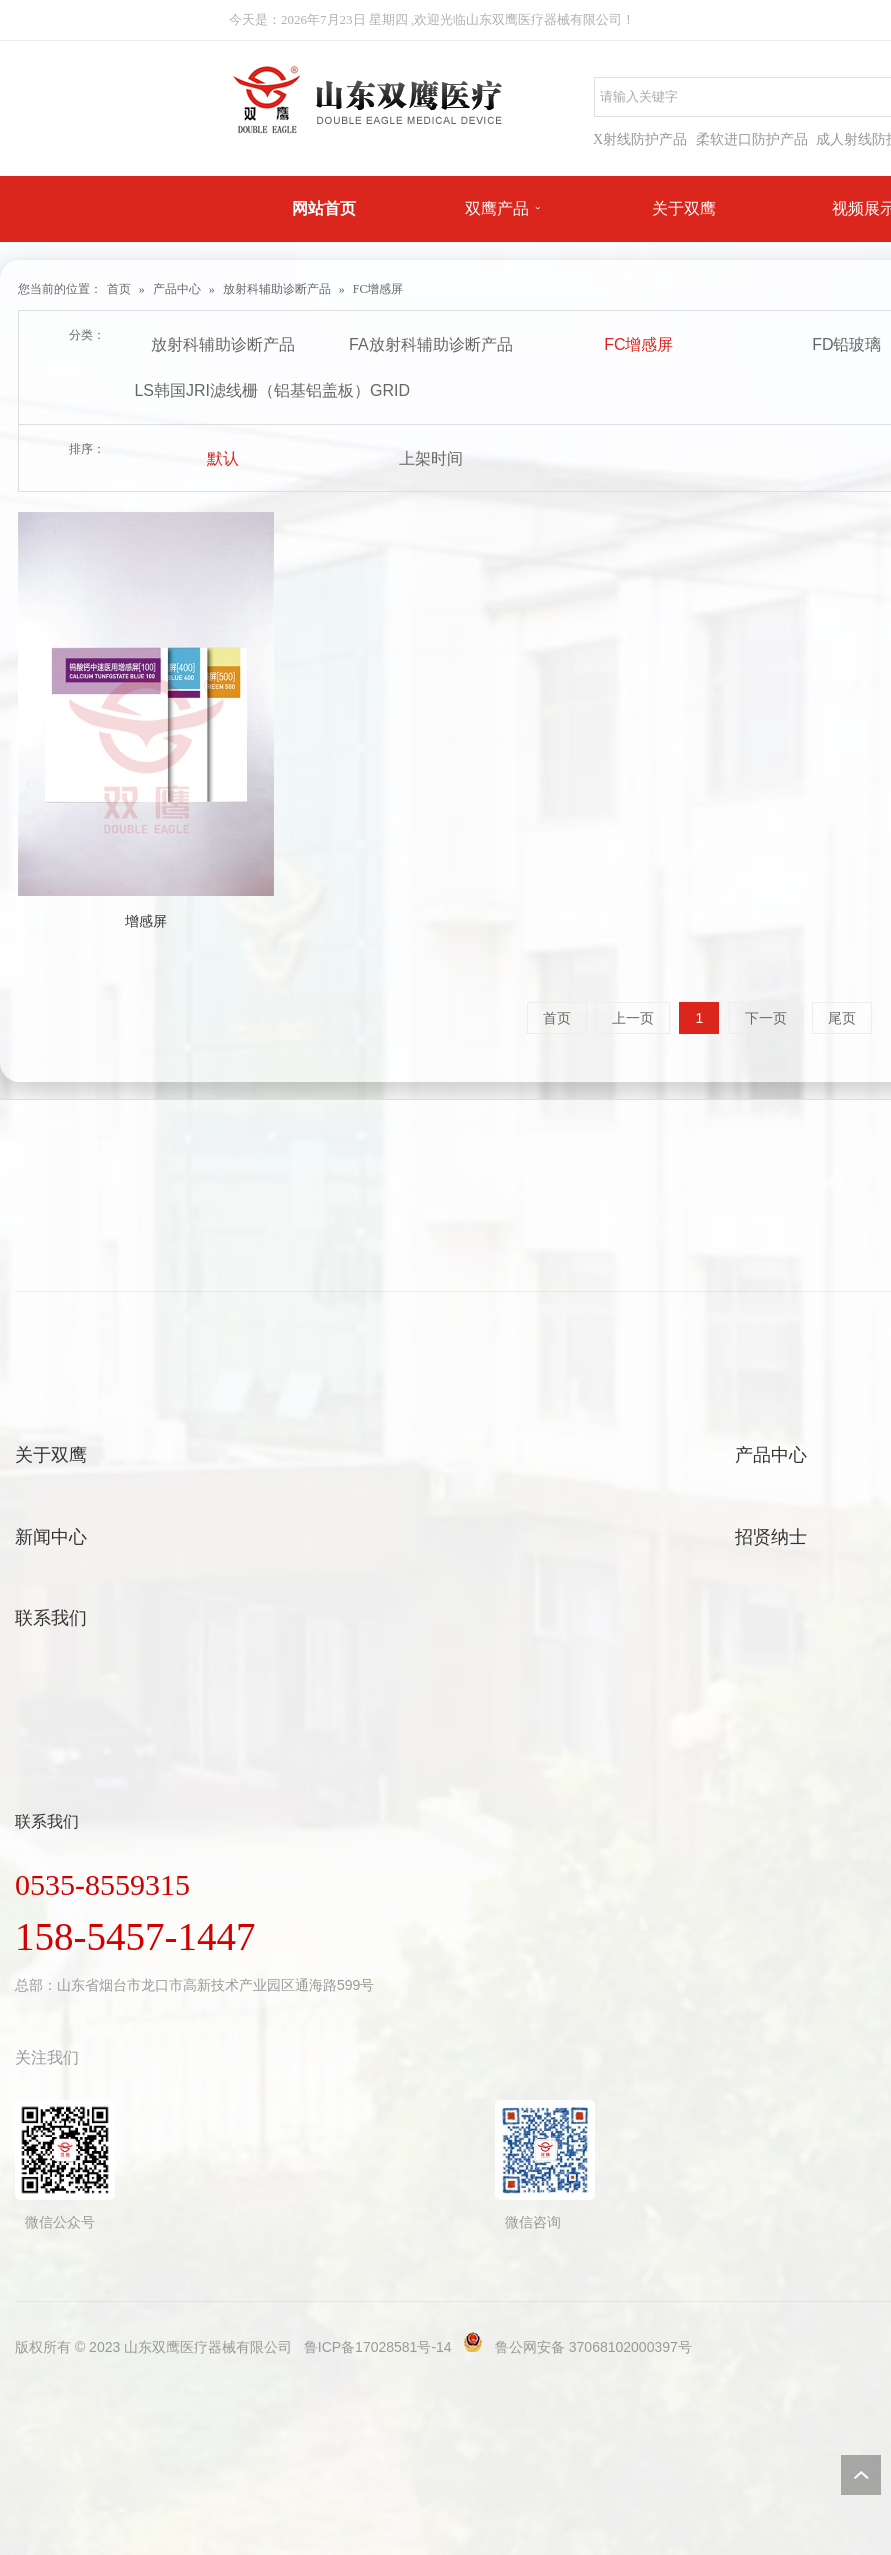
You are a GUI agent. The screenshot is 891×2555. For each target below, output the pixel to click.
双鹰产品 (497, 208)
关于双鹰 (684, 208)
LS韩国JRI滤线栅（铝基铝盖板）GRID (225, 390)
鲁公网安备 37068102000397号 (593, 2347)
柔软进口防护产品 (752, 139)
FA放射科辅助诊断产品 (431, 344)
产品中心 (177, 289)
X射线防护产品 (640, 139)
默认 (223, 458)
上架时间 (431, 458)
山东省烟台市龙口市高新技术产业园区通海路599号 (215, 1985)
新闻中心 (51, 1537)
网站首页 (324, 208)
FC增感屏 (378, 289)
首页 (119, 289)
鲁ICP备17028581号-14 (378, 2347)
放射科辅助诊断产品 (277, 289)
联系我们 (51, 1618)
